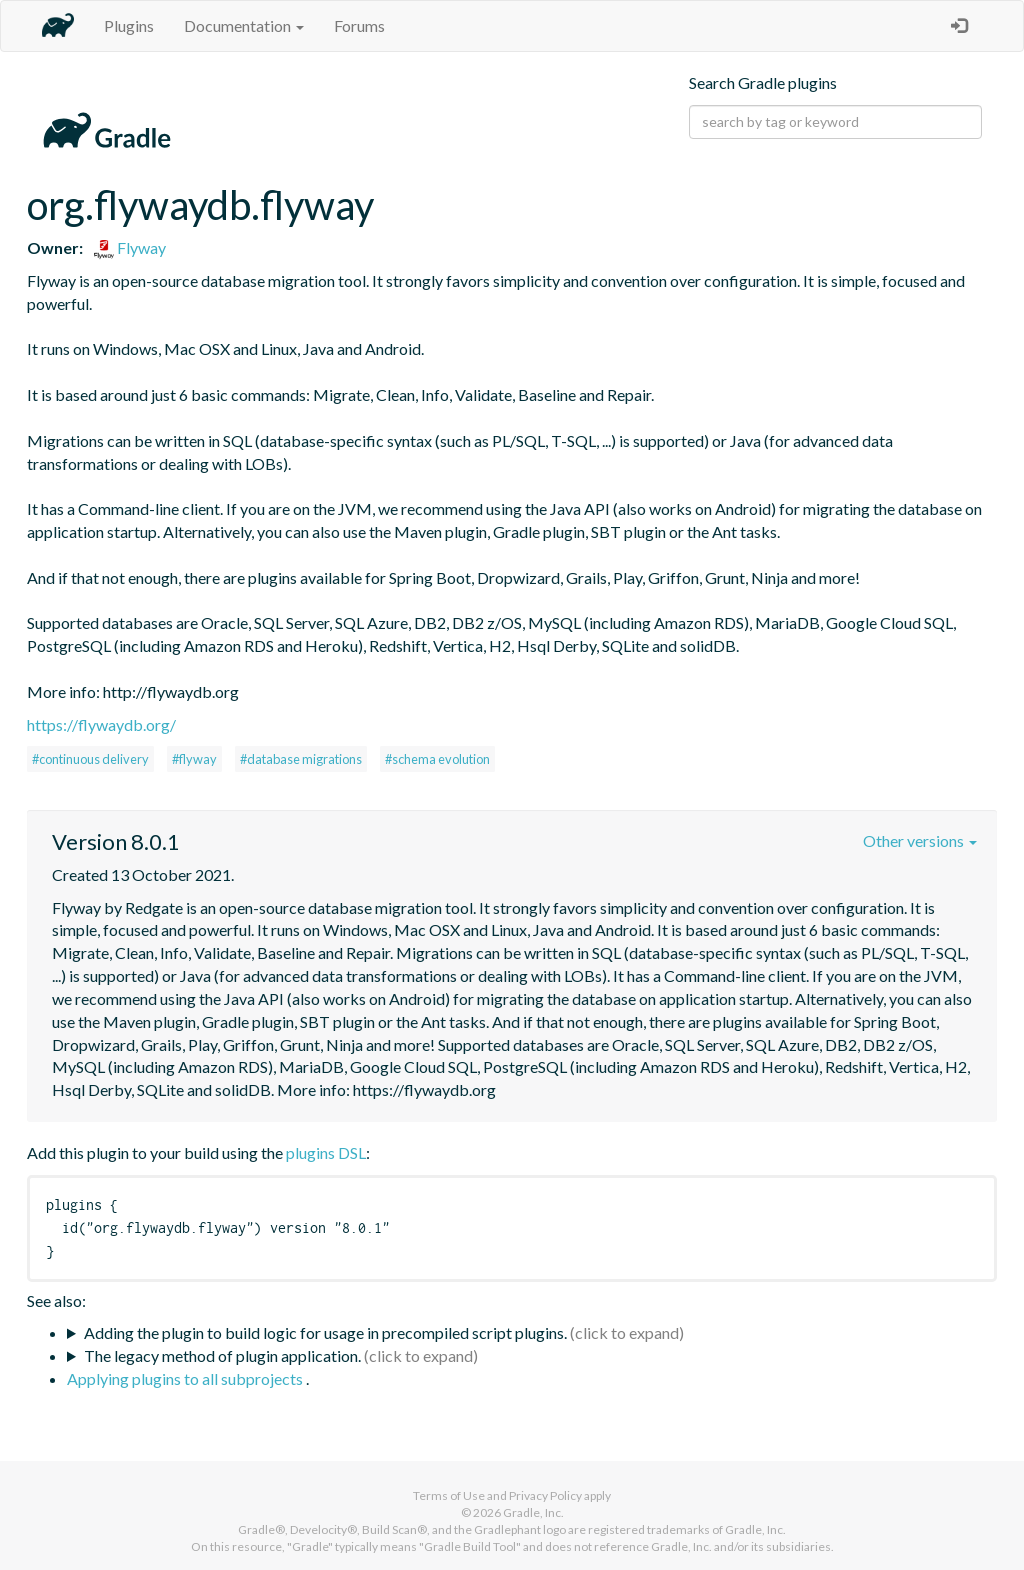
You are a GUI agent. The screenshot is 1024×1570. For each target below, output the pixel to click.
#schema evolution (437, 759)
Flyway (130, 247)
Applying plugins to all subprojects (186, 1378)
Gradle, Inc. (533, 1512)
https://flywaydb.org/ (101, 724)
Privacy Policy (545, 1495)
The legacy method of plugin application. (222, 1355)
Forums (359, 25)
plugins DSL (326, 1152)
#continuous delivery (90, 759)
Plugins (129, 25)
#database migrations (301, 759)
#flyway (194, 759)
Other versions (920, 840)
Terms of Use (449, 1495)
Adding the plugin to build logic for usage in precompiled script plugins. (325, 1332)
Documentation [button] (244, 25)
